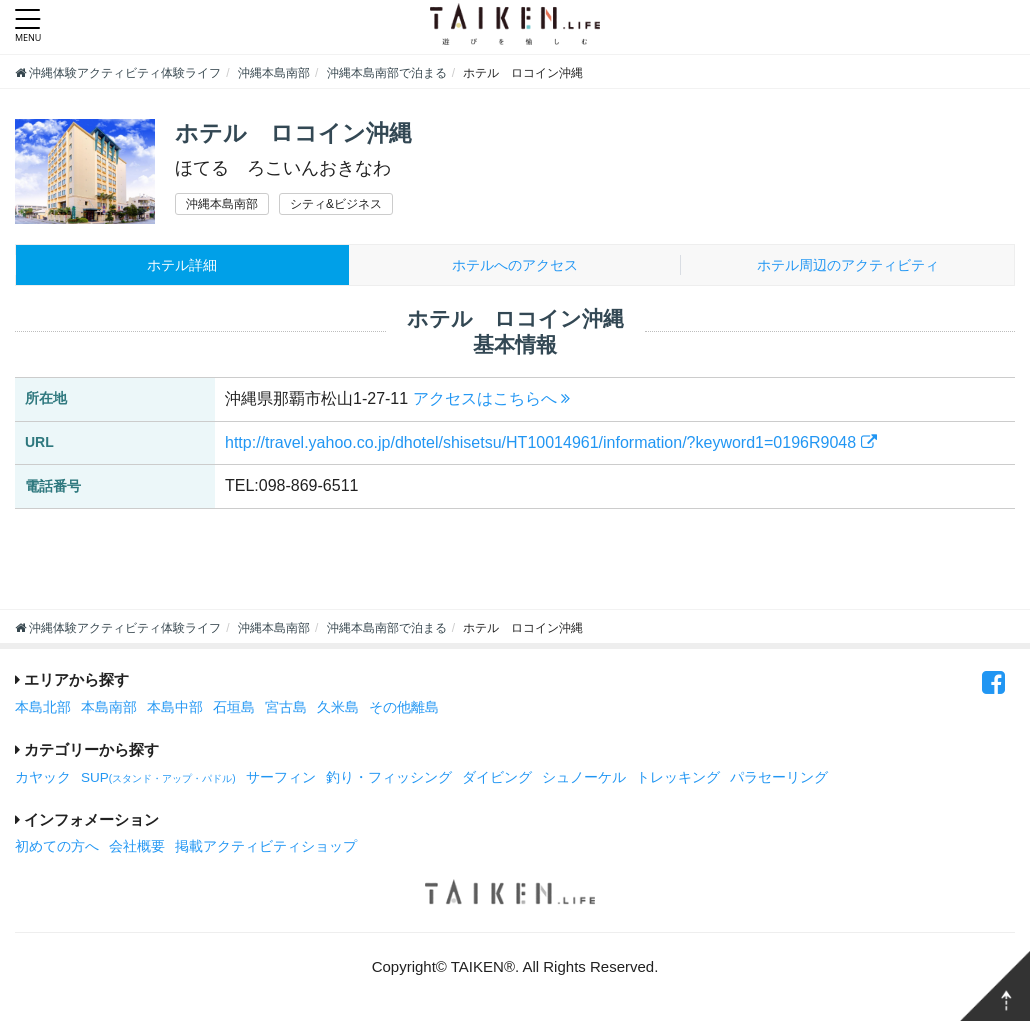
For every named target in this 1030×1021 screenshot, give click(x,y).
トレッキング (678, 778)
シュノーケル (584, 778)
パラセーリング (779, 778)
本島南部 (109, 708)
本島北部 (43, 708)
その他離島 (404, 708)
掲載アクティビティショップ (266, 848)
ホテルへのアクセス (514, 265)
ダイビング (497, 778)
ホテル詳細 (182, 265)
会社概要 (137, 848)
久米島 (338, 708)
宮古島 (286, 708)
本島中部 (175, 708)
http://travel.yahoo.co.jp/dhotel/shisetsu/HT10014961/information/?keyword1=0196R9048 (551, 443)
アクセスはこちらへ (491, 399)
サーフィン (281, 778)
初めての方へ (57, 848)
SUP (158, 778)
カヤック (43, 778)
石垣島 (234, 708)
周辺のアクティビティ (847, 265)
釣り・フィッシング (389, 778)
